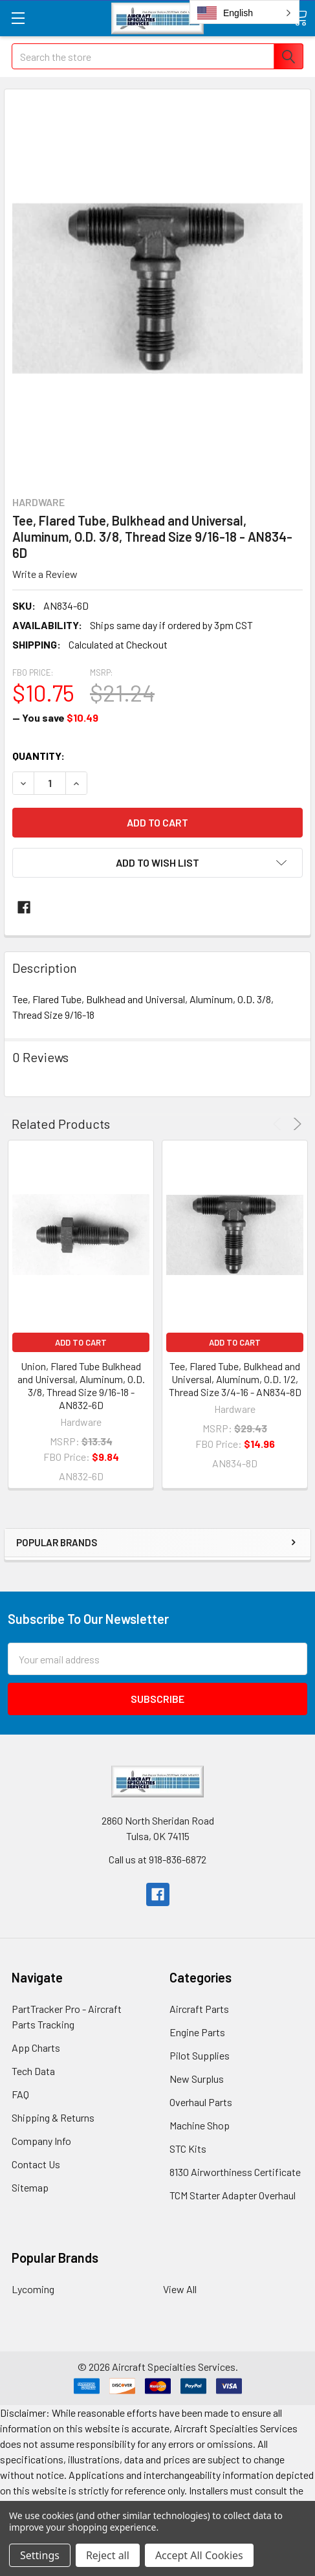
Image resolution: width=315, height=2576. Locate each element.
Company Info (41, 2141)
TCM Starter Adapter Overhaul (232, 2195)
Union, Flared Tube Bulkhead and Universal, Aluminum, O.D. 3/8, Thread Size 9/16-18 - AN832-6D (81, 1385)
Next (295, 1124)
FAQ (20, 2094)
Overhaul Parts (200, 2102)
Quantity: (38, 755)
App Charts (36, 2047)
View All (180, 2289)
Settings (40, 2555)
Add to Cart (81, 1342)
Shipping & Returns (53, 2117)
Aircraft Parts (199, 2009)
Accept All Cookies (199, 2555)
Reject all (107, 2555)
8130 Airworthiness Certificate (235, 2172)
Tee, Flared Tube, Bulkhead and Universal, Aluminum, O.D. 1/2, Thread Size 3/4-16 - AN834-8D (235, 1379)
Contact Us (36, 2164)
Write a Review (45, 574)
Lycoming (33, 2289)
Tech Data (33, 2071)
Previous (279, 1124)
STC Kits (187, 2148)
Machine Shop (199, 2125)
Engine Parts (197, 2032)
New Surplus (196, 2078)
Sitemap (30, 2187)
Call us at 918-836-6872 (157, 1859)
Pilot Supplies (199, 2055)
